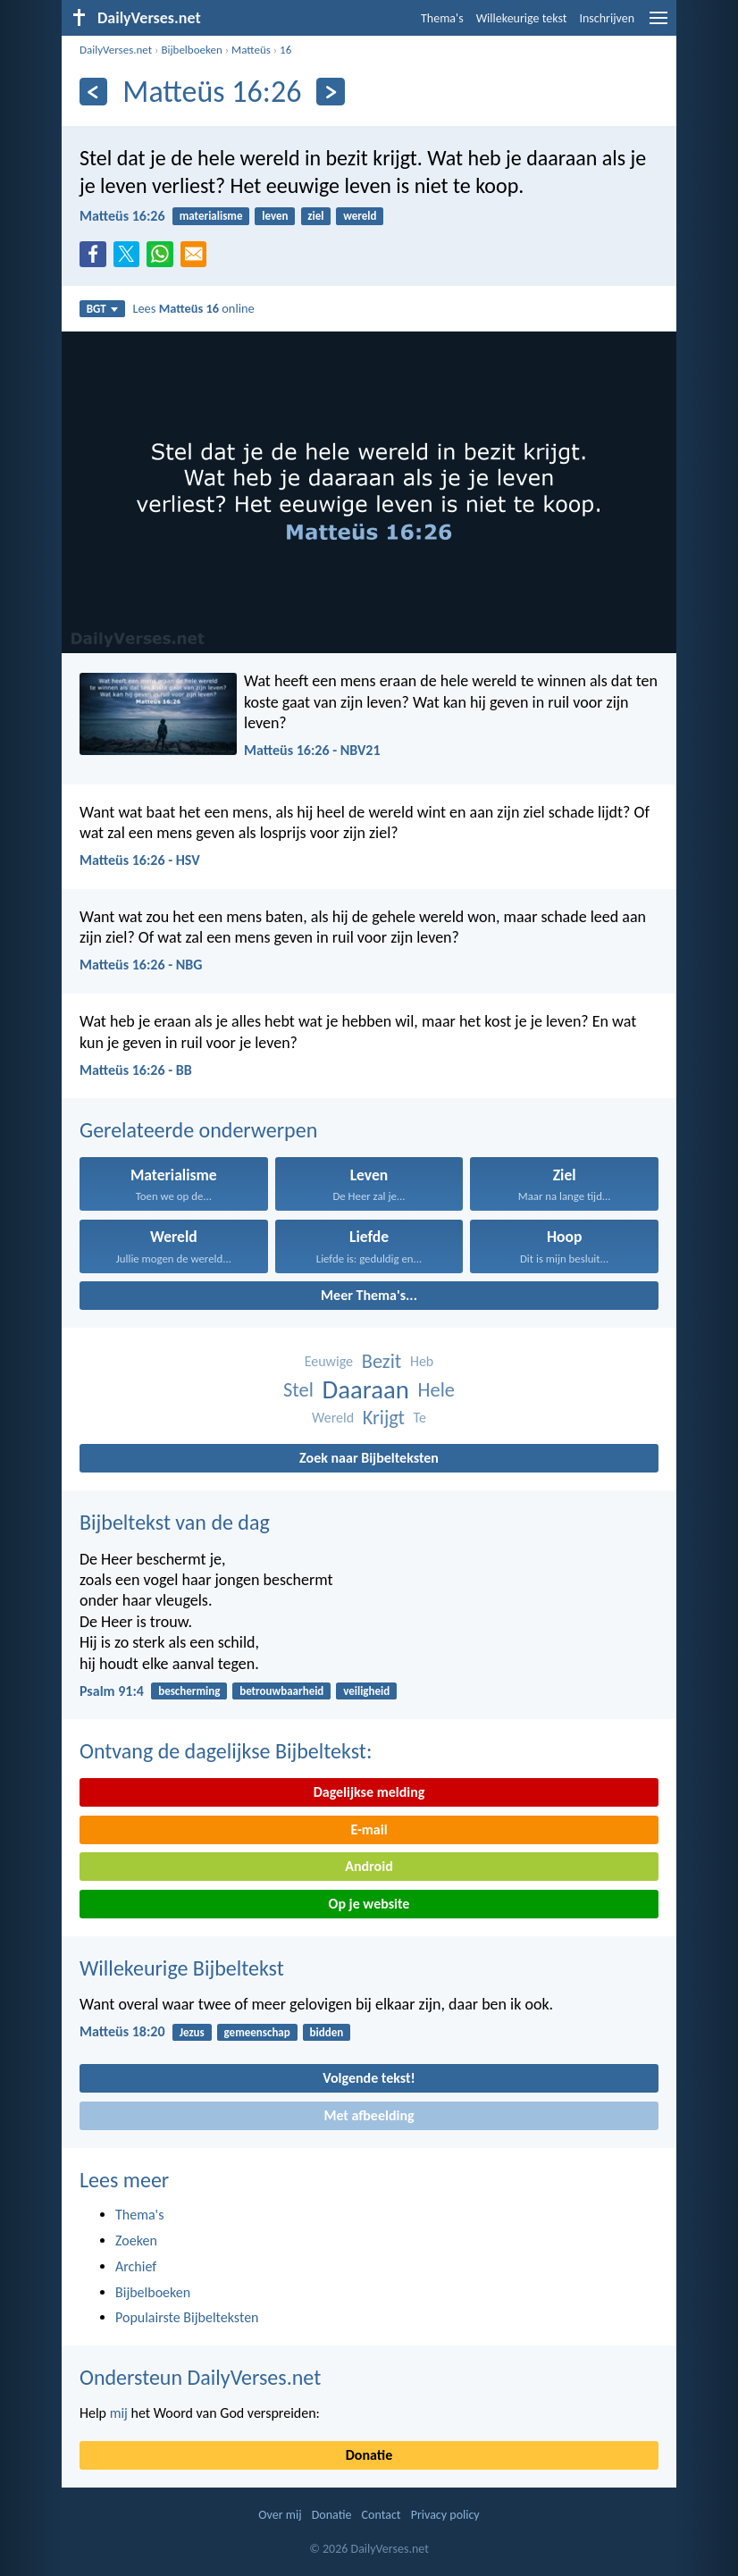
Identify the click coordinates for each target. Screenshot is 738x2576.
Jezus (192, 2032)
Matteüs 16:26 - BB (136, 1069)
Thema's (442, 18)
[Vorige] (93, 91)
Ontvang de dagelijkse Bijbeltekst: (226, 1751)
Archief (135, 2266)
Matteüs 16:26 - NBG (141, 964)
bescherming (189, 1691)
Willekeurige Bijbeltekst (182, 1968)
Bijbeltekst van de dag (175, 1522)
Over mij (279, 2514)
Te (420, 1417)
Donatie (369, 2454)
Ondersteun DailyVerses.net (200, 2377)
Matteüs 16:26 (122, 215)
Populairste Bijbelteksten (187, 2317)
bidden (327, 2032)
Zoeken (136, 2240)
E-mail (368, 1829)
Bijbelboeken (191, 49)
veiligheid (366, 1691)
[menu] (658, 24)
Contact (381, 2514)
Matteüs (251, 49)
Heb (421, 1361)
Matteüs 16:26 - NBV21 (312, 750)
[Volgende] (330, 91)
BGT (102, 308)
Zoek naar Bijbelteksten (369, 1457)
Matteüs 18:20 (122, 2031)
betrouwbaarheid (281, 1691)
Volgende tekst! (369, 2077)
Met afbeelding (368, 2115)
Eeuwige (329, 1361)
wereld (359, 215)
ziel (315, 215)
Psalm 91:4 (112, 1690)
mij (119, 2412)
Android (368, 1866)
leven (275, 215)
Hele (436, 1390)
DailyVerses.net (116, 49)
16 (285, 49)
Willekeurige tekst (521, 18)
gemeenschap (257, 2032)
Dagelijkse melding (369, 1791)
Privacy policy (445, 2514)
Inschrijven (606, 18)
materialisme (211, 215)
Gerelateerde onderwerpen (198, 1130)
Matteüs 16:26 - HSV (140, 860)
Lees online (193, 308)
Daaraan (365, 1389)
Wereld (333, 1417)
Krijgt (384, 1417)
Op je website (369, 1903)
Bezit (382, 1361)
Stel (298, 1390)
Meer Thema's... (369, 1295)
